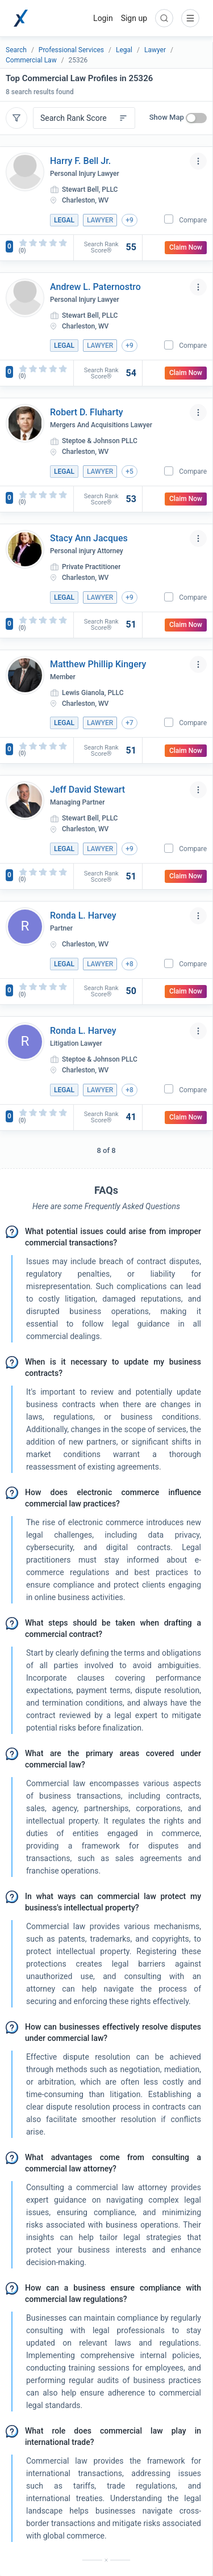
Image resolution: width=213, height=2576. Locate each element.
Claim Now (185, 247)
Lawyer (155, 50)
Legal (124, 50)
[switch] (196, 118)
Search (16, 50)
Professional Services (71, 50)
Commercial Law (31, 60)
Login (103, 18)
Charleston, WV (85, 200)
